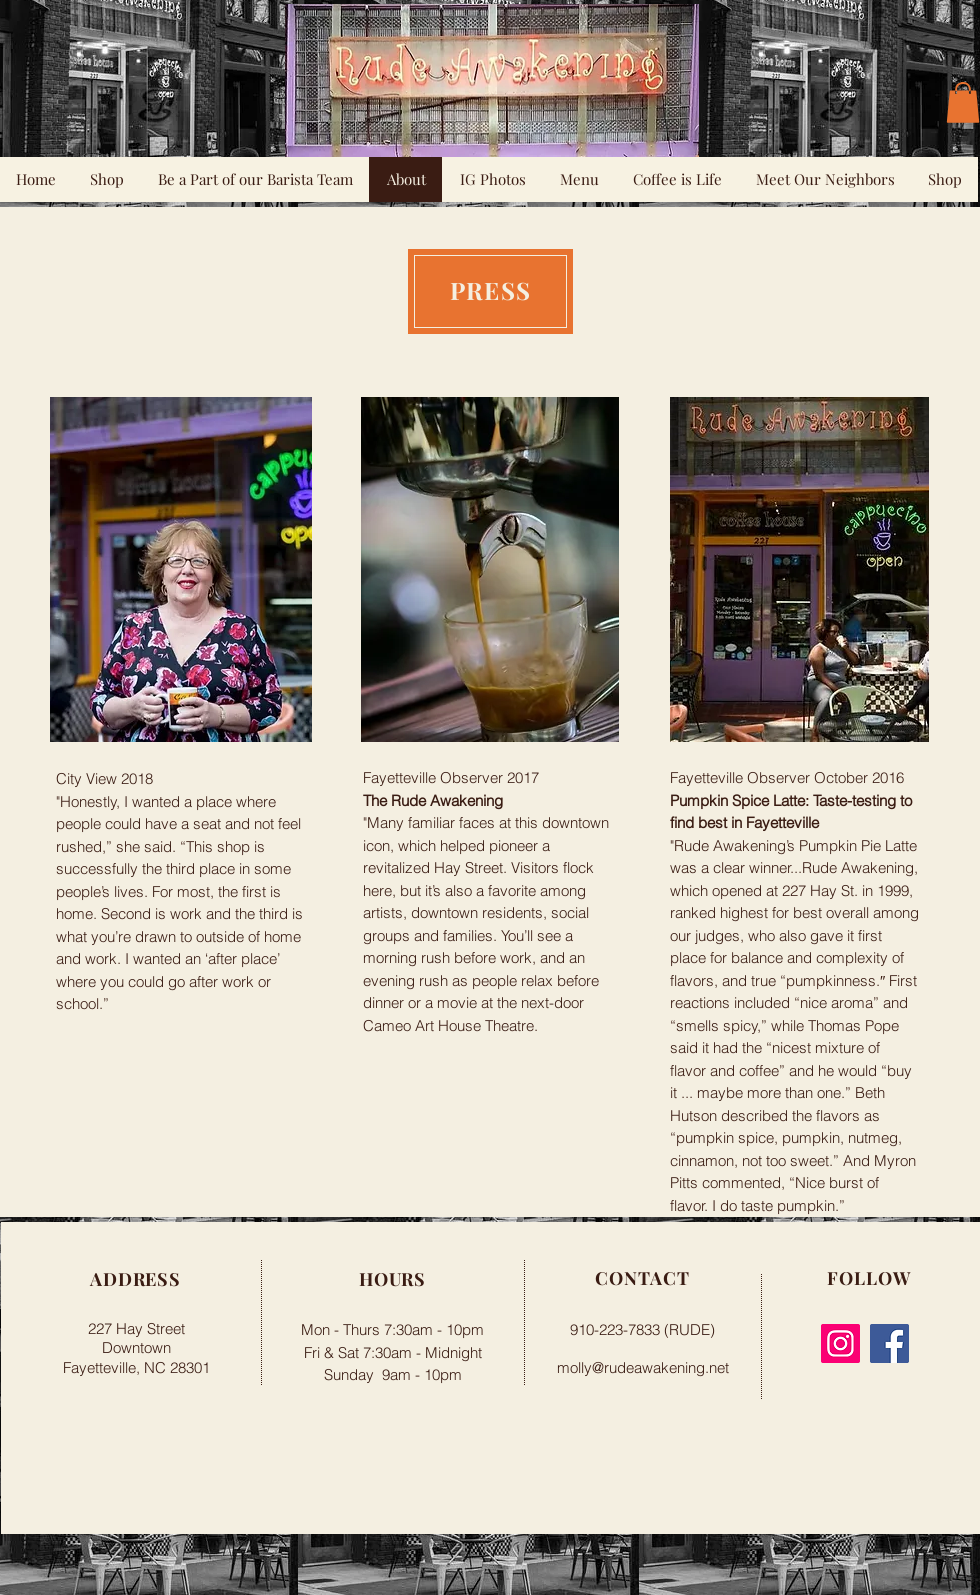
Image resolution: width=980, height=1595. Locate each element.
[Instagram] (840, 1343)
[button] (963, 102)
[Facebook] (889, 1343)
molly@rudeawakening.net (643, 1367)
